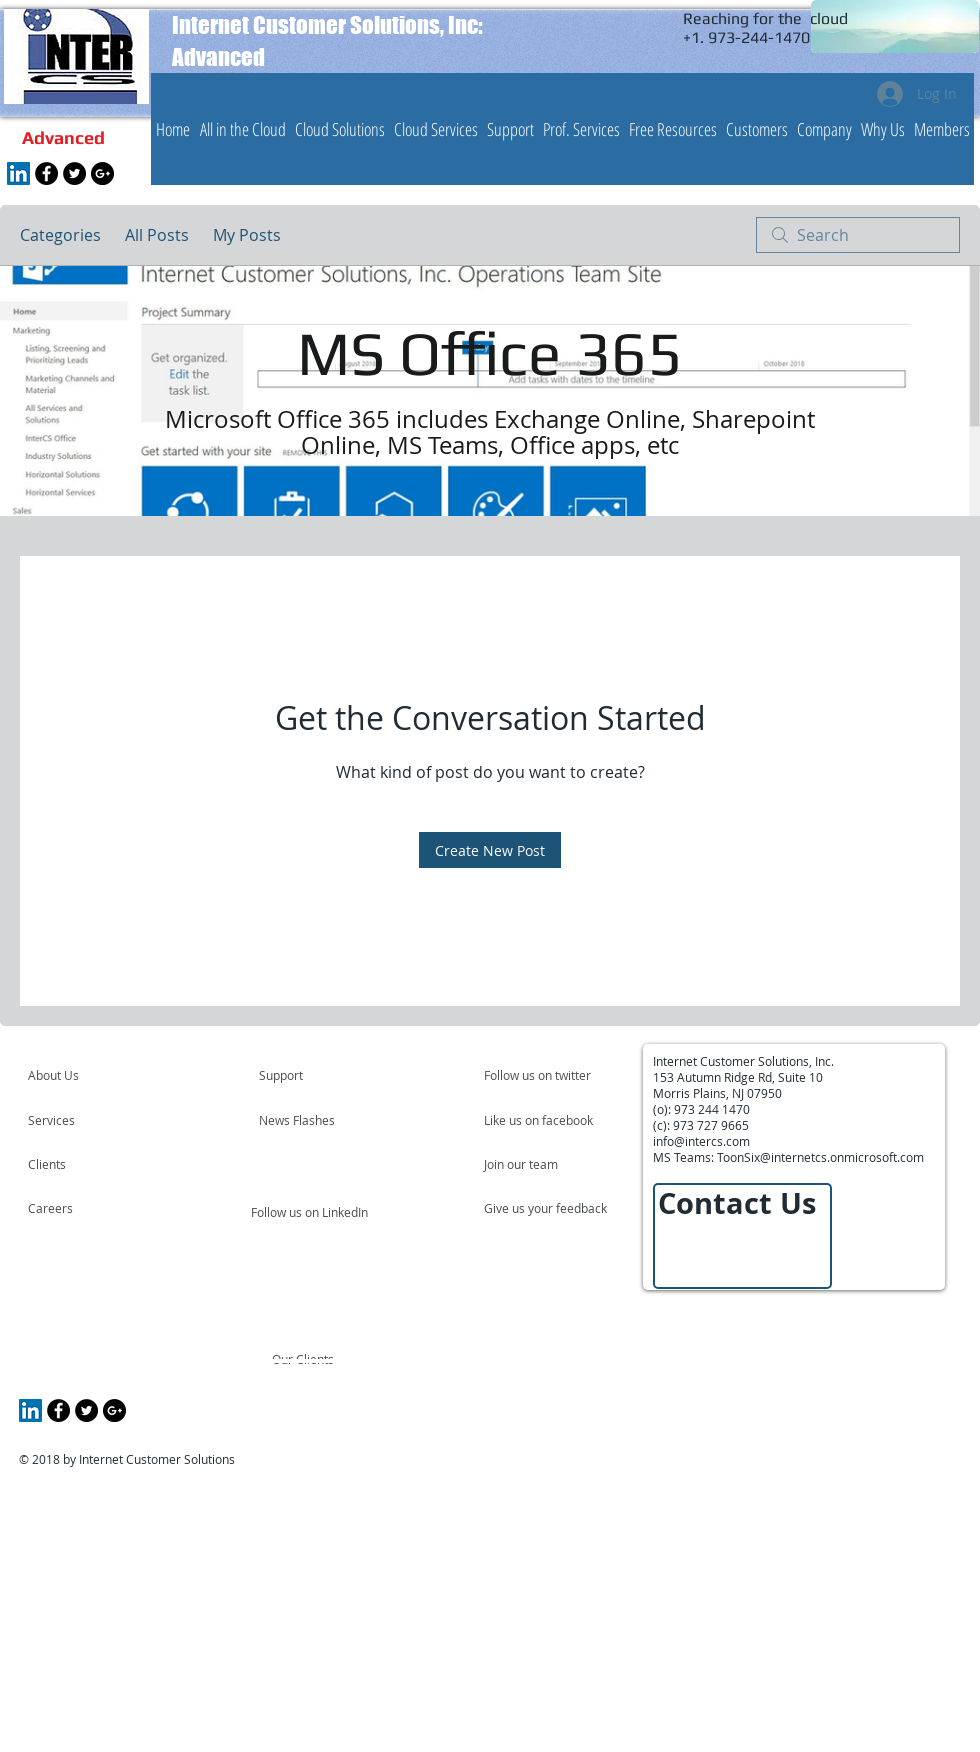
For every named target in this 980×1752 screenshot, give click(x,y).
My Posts (247, 235)
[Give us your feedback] (556, 1208)
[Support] (306, 1075)
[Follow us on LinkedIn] (311, 1212)
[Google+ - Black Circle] (102, 173)
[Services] (85, 1120)
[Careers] (81, 1208)
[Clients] (82, 1164)
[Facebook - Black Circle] (46, 173)
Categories (60, 235)
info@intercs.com (701, 1141)
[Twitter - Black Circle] (74, 173)
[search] (858, 235)
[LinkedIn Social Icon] (18, 173)
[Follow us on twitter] (539, 1075)
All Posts (157, 235)
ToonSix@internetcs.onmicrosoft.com (820, 1157)
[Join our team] (538, 1164)
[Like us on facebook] (544, 1120)
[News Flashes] (316, 1120)
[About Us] (104, 1075)
